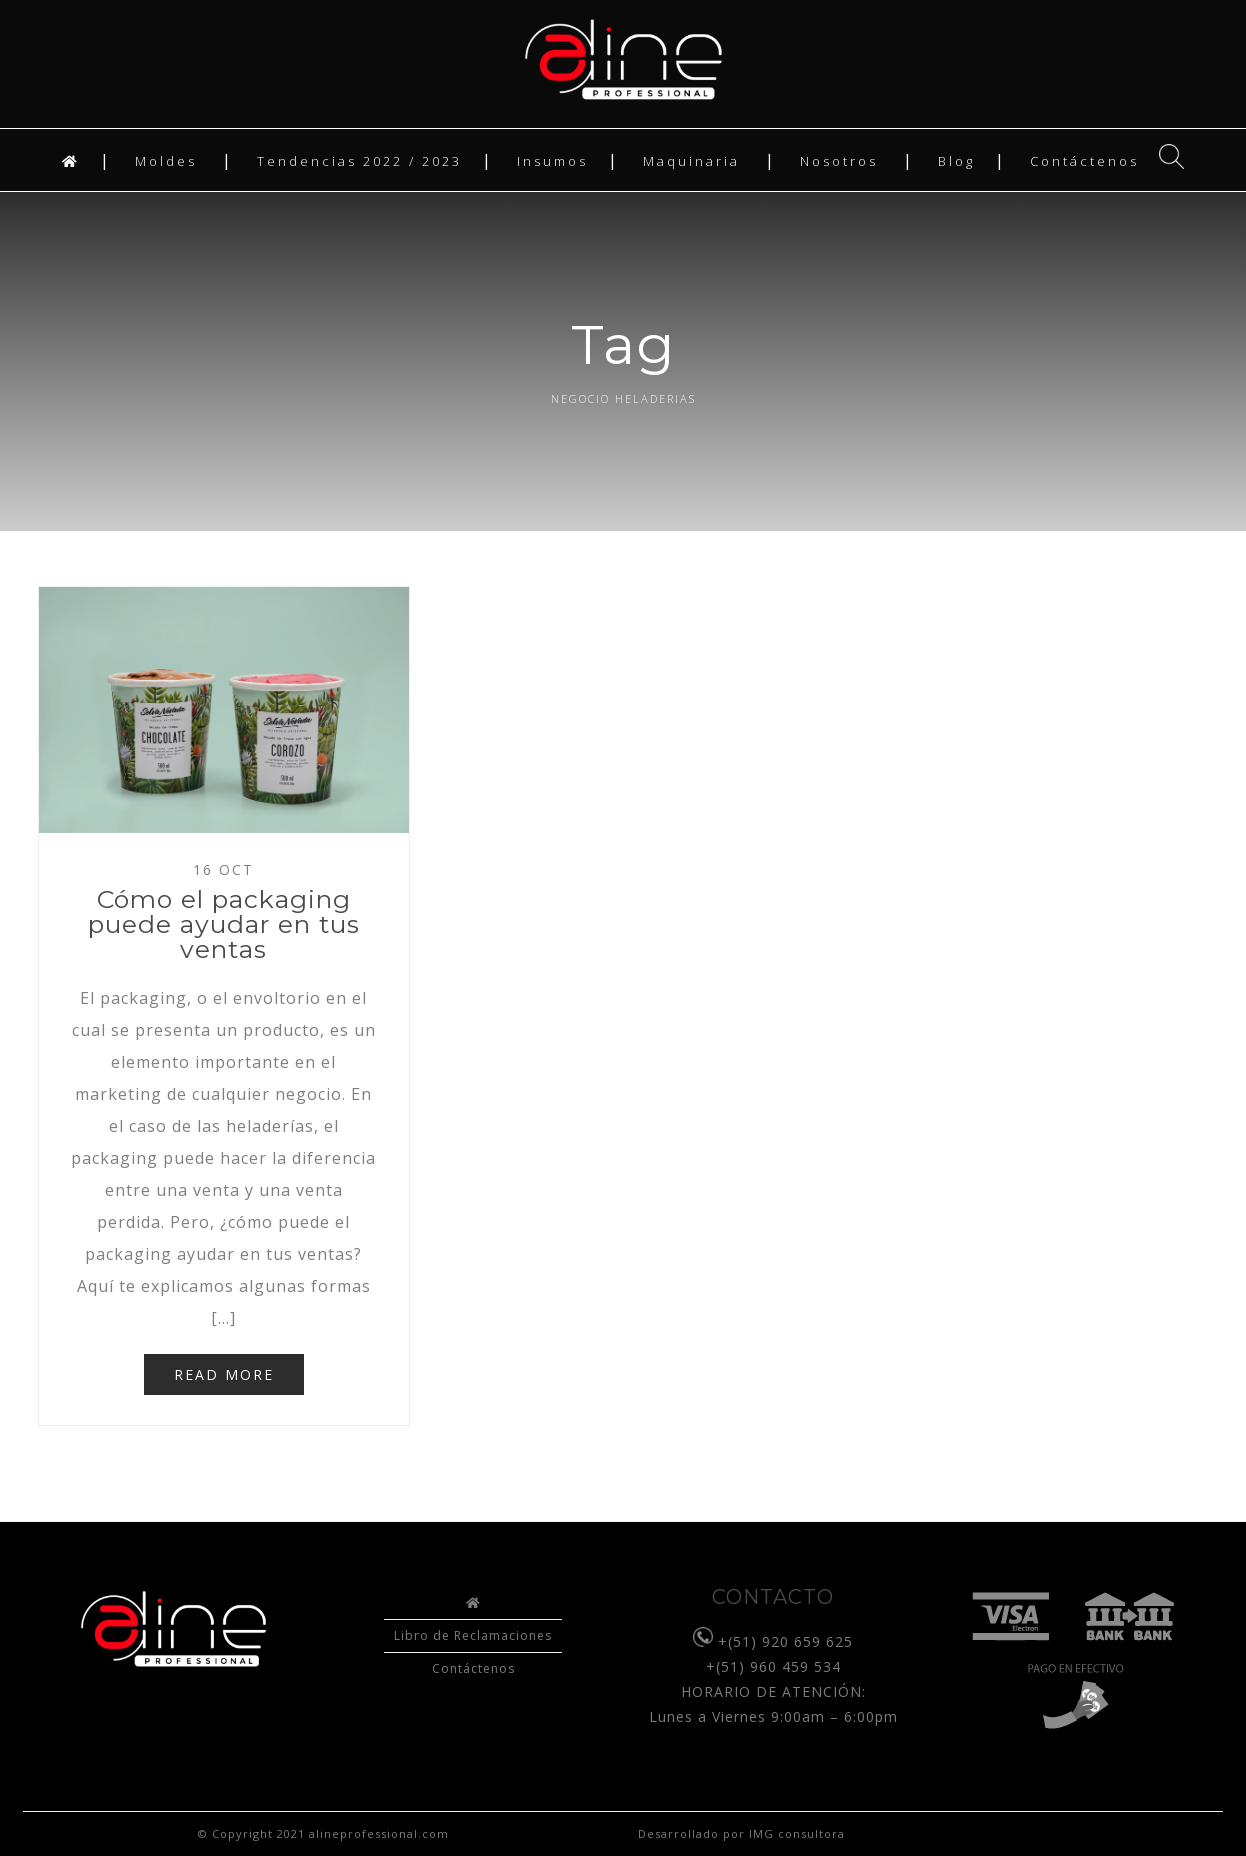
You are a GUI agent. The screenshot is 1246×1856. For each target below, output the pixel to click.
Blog (956, 161)
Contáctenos (1084, 161)
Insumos (552, 161)
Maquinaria (691, 161)
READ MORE (224, 1374)
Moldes (166, 161)
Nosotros (839, 161)
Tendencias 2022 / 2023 (359, 161)
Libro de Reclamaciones (473, 1635)
